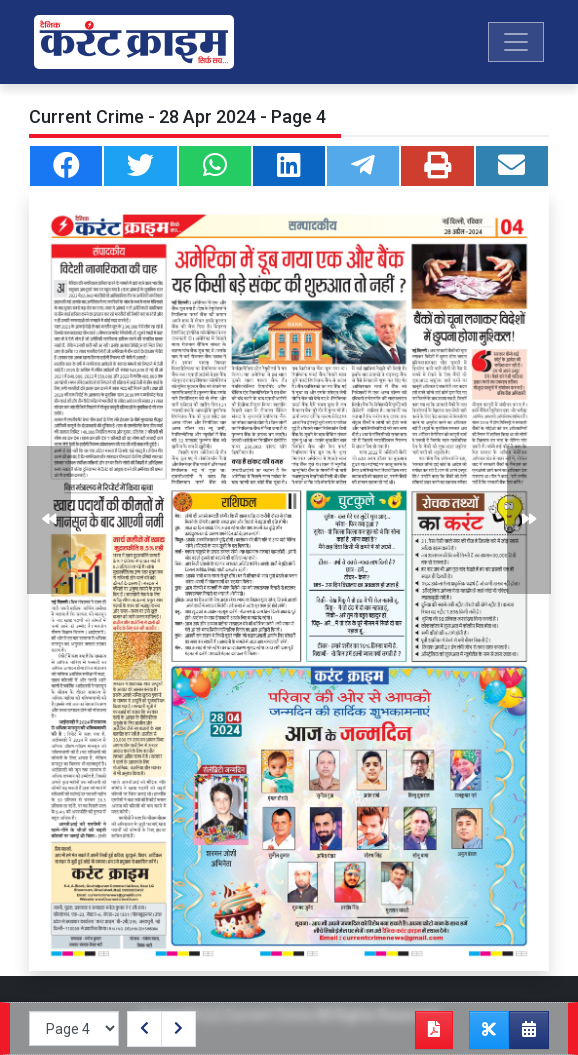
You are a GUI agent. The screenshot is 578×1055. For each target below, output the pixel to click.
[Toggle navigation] (516, 42)
